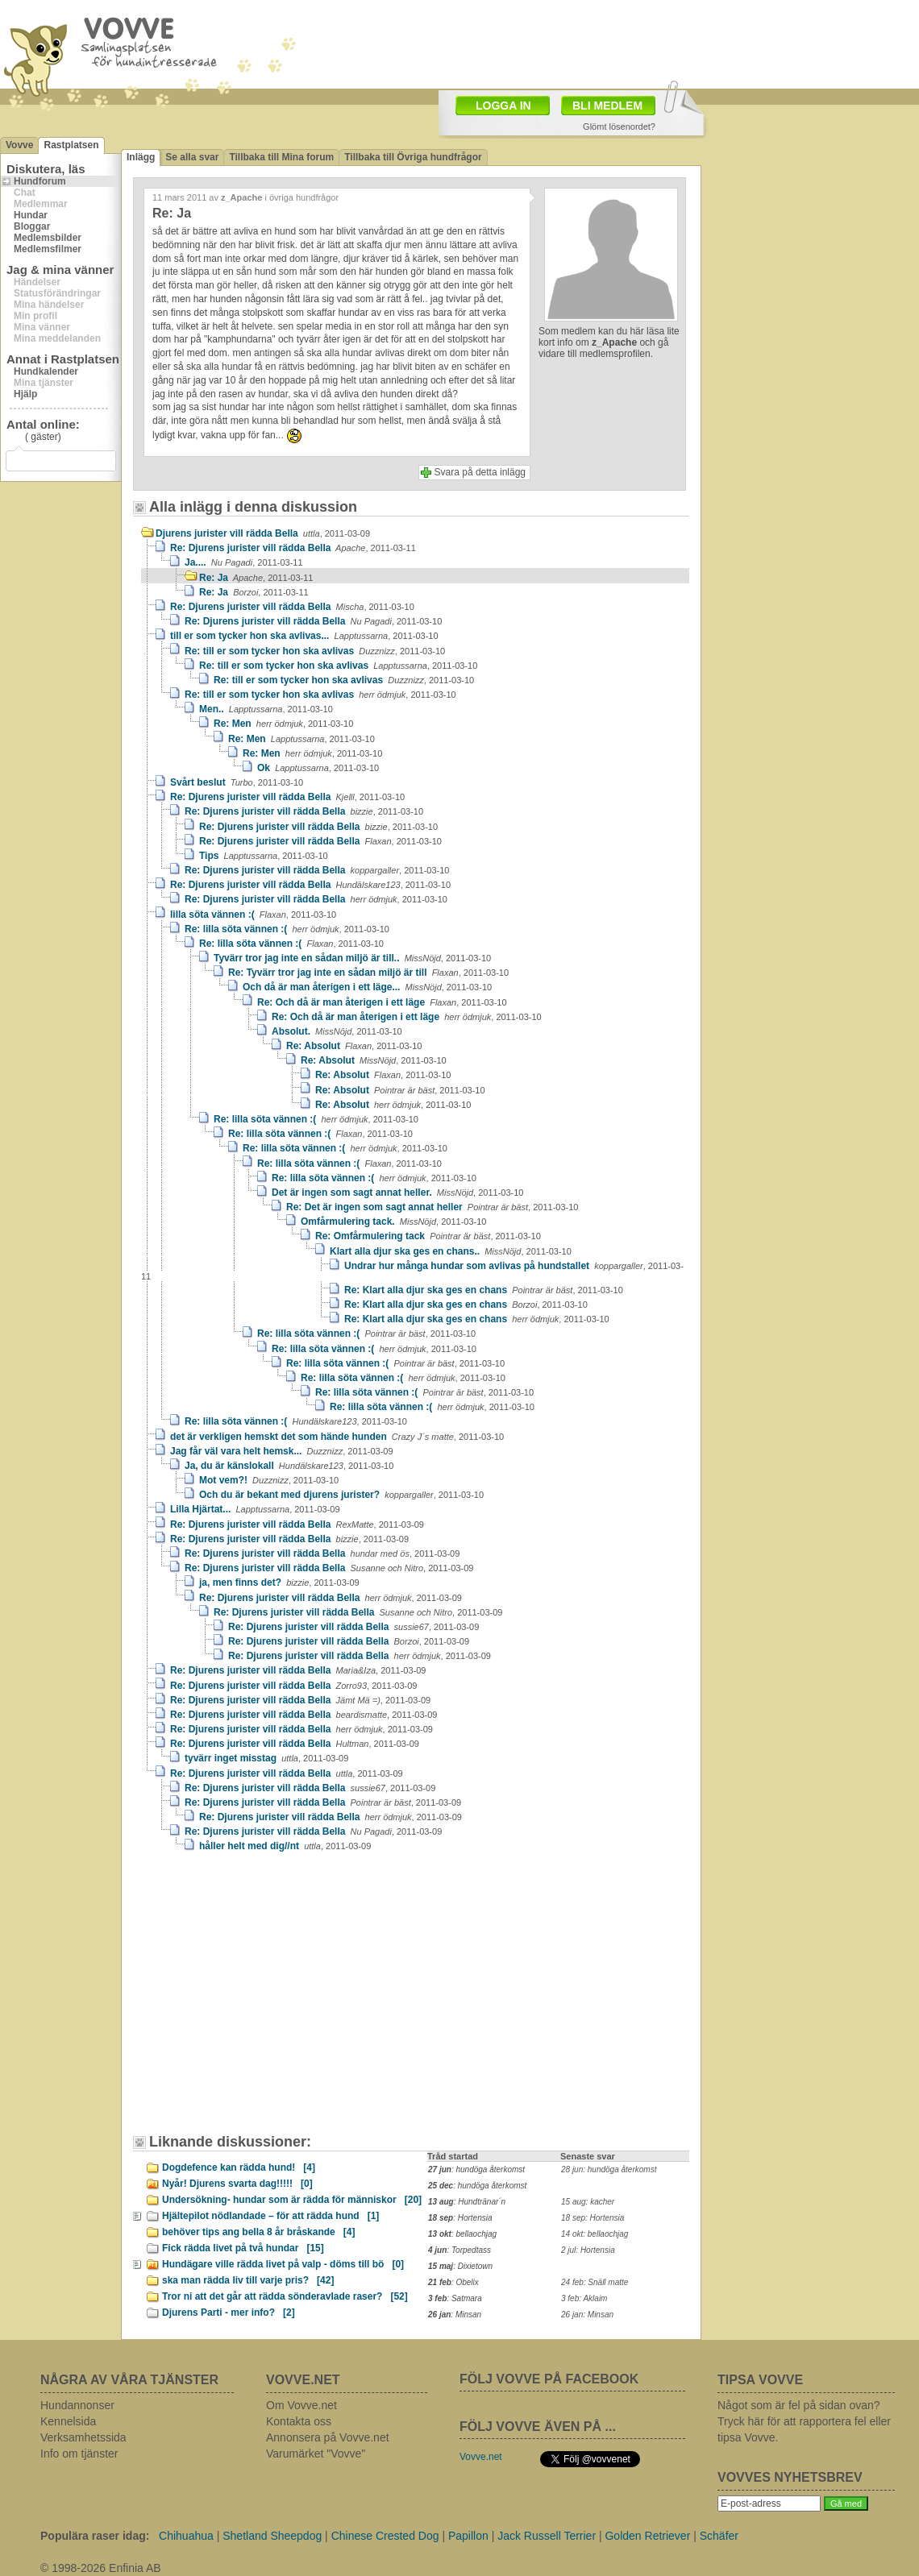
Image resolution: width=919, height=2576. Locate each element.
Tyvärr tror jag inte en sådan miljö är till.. (352, 958)
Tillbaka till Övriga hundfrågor (412, 157)
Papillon (468, 2535)
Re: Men (283, 723)
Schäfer (719, 2535)
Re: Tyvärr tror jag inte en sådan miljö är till (368, 972)
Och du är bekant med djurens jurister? (341, 1494)
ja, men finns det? (279, 1582)
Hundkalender (46, 371)
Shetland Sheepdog (272, 2535)
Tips (263, 855)
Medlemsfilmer (47, 249)
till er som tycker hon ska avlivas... (304, 635)
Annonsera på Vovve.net (327, 2437)
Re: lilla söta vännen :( (287, 929)
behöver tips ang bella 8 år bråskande (258, 2232)
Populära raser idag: (94, 2535)
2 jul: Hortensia (588, 2250)
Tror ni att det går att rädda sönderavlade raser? (285, 2296)
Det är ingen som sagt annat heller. (397, 1192)
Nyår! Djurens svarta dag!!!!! (237, 2183)
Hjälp (25, 394)
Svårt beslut (236, 782)
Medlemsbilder (47, 237)
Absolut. (337, 1031)
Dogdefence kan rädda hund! (238, 2167)
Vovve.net (481, 2456)
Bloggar (32, 226)
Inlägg (141, 157)
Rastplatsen (71, 145)
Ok (318, 768)
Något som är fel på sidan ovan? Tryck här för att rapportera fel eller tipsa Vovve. (804, 2421)
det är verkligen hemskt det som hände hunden (337, 1436)
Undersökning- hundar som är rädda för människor (292, 2199)
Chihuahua (186, 2535)
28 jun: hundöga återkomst (608, 2169)
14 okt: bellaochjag (594, 2234)
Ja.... (244, 562)
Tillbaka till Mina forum (281, 157)
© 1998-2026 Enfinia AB (100, 2567)
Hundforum (40, 181)
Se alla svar (191, 157)
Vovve (19, 145)
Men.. (266, 709)
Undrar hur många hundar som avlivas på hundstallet (412, 1270)
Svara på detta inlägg (480, 472)
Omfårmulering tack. (393, 1221)
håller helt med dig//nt (285, 1846)
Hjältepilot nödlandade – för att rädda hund (270, 2215)
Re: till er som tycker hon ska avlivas (315, 651)
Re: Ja (256, 577)
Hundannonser (77, 2405)
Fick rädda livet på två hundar (243, 2248)
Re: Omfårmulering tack (428, 1236)
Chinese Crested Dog (385, 2535)
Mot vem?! (269, 1480)
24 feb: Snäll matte (594, 2282)
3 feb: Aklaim (584, 2298)
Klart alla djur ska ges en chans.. (451, 1251)
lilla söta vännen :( (253, 914)
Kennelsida (68, 2421)
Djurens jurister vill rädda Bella (263, 533)
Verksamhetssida (83, 2437)
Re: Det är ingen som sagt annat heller (432, 1207)
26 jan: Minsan (587, 2314)
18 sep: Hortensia (592, 2217)
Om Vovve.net (301, 2405)
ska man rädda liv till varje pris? (248, 2280)
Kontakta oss (298, 2421)
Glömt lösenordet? (619, 126)
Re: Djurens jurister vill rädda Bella (293, 548)
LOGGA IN (503, 105)
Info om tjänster (79, 2453)
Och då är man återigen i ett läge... (367, 987)
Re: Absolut (354, 1046)
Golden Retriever (647, 2535)
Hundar (31, 215)
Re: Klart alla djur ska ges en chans (483, 1290)
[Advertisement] (253, 1980)
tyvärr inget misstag (266, 1758)
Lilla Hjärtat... (255, 1509)
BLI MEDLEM (607, 105)
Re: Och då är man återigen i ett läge (382, 1002)
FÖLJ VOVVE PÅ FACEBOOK (549, 2379)
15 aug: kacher (587, 2201)
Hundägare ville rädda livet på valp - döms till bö (283, 2264)
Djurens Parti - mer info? (228, 2312)
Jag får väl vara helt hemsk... (281, 1451)
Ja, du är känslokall (289, 1465)
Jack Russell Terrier (546, 2535)
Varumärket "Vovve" (315, 2453)
